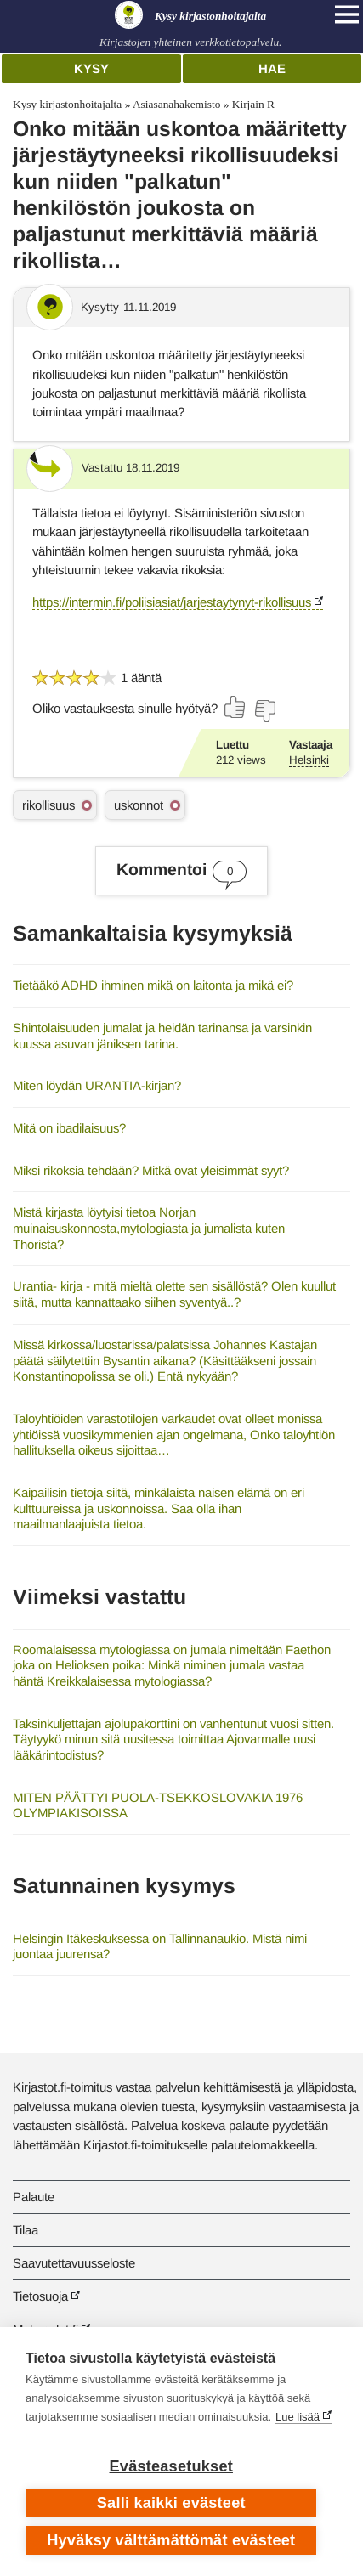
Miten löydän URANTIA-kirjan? (97, 1085)
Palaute (33, 2196)
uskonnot (138, 805)
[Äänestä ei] (264, 711)
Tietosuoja (40, 2296)
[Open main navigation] (347, 14)
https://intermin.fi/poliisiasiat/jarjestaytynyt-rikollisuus (171, 602)
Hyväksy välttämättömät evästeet (171, 2540)
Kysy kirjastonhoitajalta (67, 104)
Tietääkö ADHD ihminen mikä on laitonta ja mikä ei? (153, 985)
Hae (272, 68)
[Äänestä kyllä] (235, 707)
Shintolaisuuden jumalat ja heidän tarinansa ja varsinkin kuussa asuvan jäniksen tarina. (162, 1035)
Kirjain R (253, 104)
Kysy (91, 68)
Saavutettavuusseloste (74, 2263)
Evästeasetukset (171, 2466)
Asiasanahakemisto (176, 104)
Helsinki (309, 760)
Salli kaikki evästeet (171, 2502)
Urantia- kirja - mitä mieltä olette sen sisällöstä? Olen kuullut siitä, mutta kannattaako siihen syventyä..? (174, 1294)
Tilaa (25, 2230)
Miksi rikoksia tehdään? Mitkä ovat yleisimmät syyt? (151, 1170)
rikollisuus (48, 805)
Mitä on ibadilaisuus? (69, 1128)
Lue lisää (297, 2416)
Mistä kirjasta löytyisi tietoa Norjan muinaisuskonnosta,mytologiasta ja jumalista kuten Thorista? (149, 1228)
